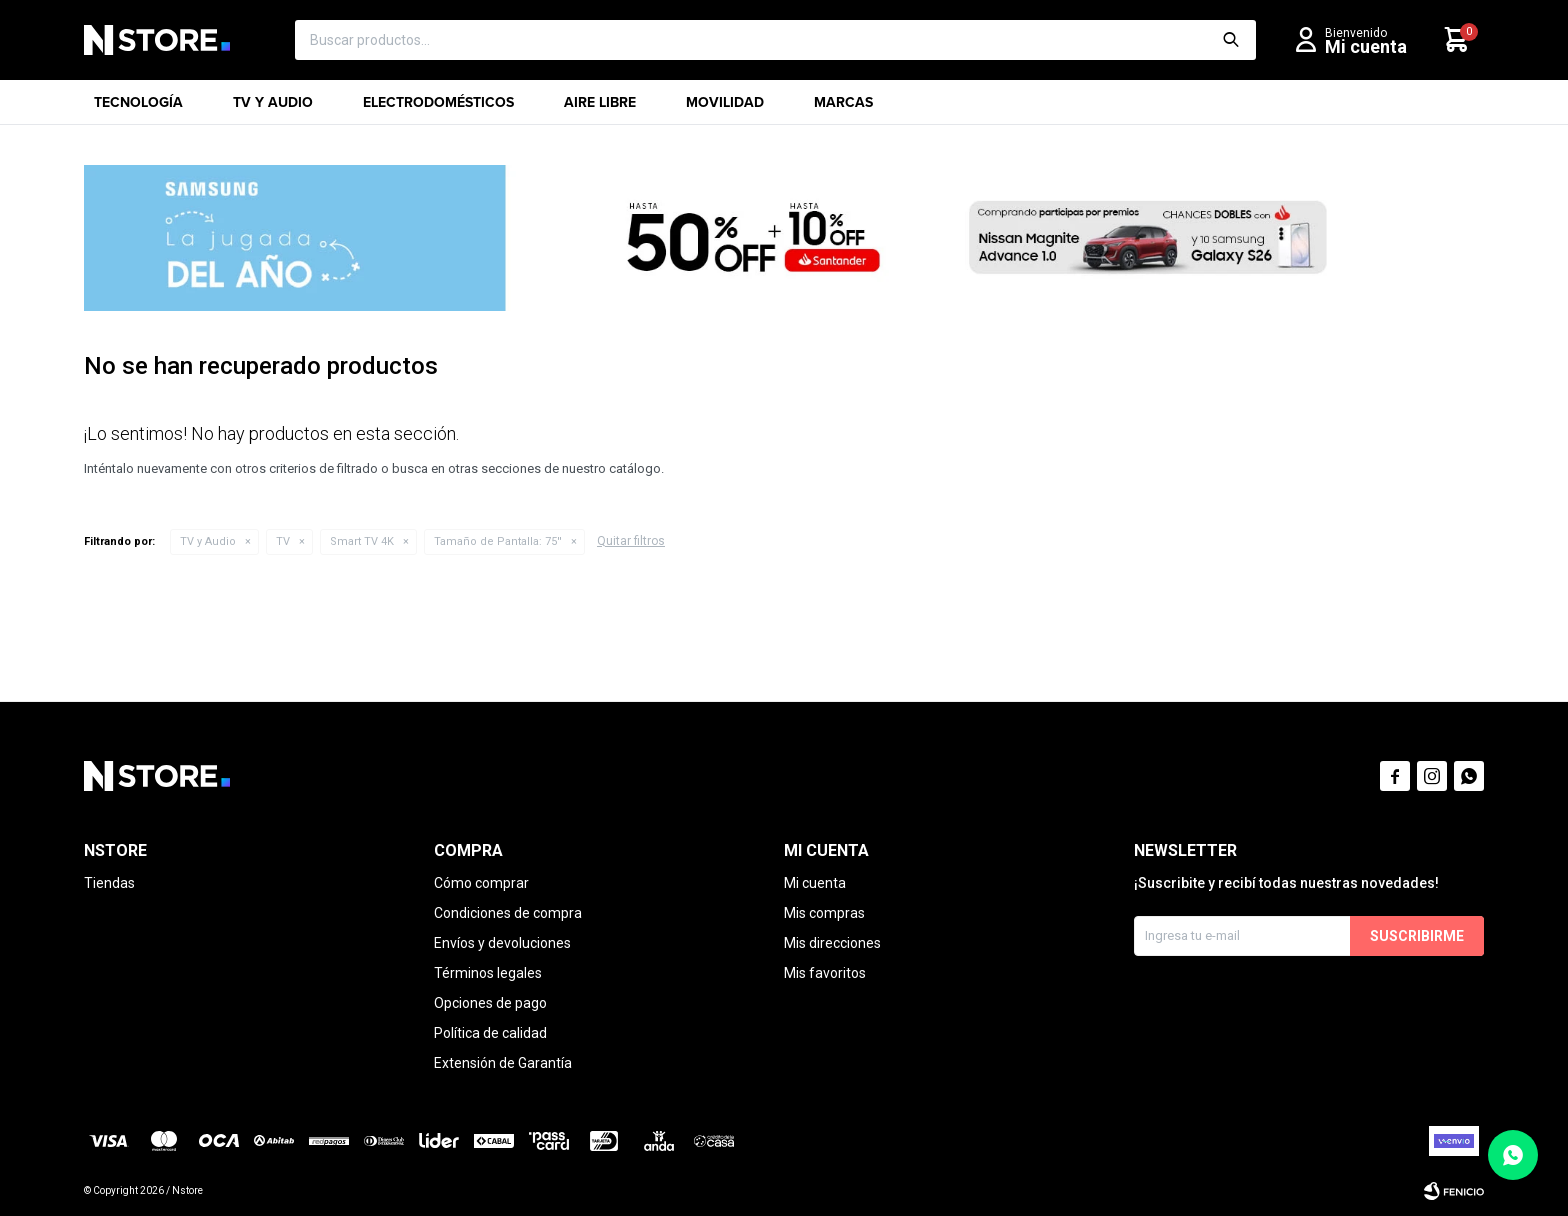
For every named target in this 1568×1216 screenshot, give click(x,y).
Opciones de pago (490, 1003)
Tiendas (109, 883)
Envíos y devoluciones (502, 943)
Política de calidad (490, 1033)
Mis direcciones (832, 943)
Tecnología (138, 108)
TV (283, 541)
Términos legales (488, 973)
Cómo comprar (481, 883)
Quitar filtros (631, 541)
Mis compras (824, 913)
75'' (498, 541)
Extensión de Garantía (503, 1063)
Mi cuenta (815, 883)
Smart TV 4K (362, 541)
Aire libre (600, 108)
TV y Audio (273, 108)
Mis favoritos (825, 973)
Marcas (843, 108)
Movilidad (725, 108)
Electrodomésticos (438, 108)
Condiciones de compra (508, 913)
